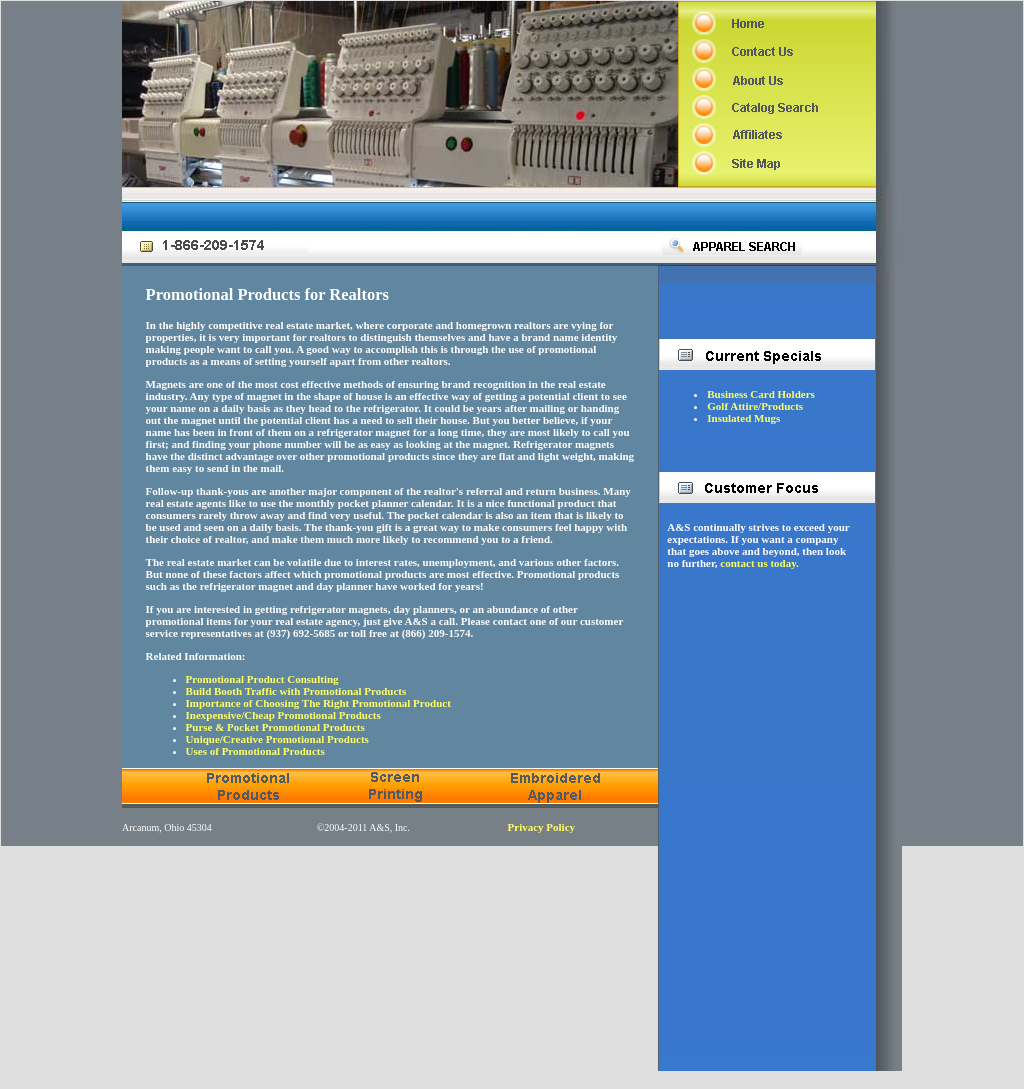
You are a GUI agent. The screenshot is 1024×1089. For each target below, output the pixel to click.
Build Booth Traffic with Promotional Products (296, 691)
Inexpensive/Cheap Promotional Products (283, 715)
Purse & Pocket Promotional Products (275, 727)
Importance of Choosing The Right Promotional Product (318, 703)
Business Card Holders (761, 394)
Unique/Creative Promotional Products (277, 739)
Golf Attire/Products (755, 406)
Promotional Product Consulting (262, 679)
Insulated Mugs (743, 418)
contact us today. (759, 563)
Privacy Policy (542, 827)
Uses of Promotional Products (255, 751)
